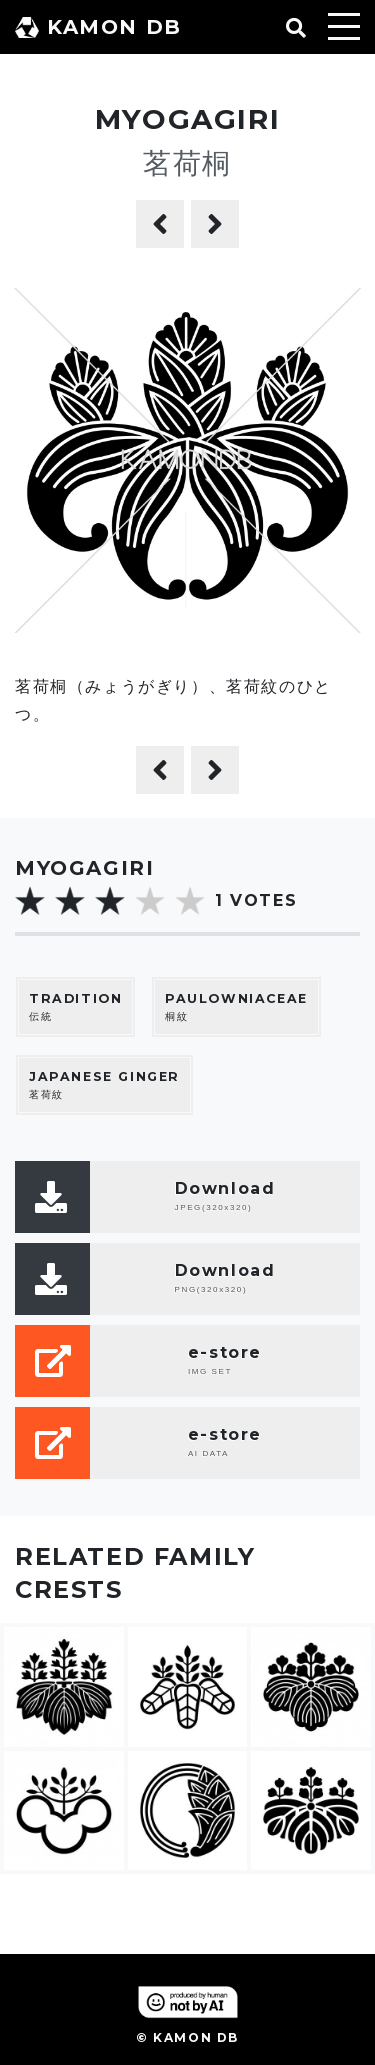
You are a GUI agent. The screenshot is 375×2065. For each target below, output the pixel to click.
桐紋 (236, 1006)
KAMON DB (98, 27)
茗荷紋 (104, 1084)
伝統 (75, 1006)
